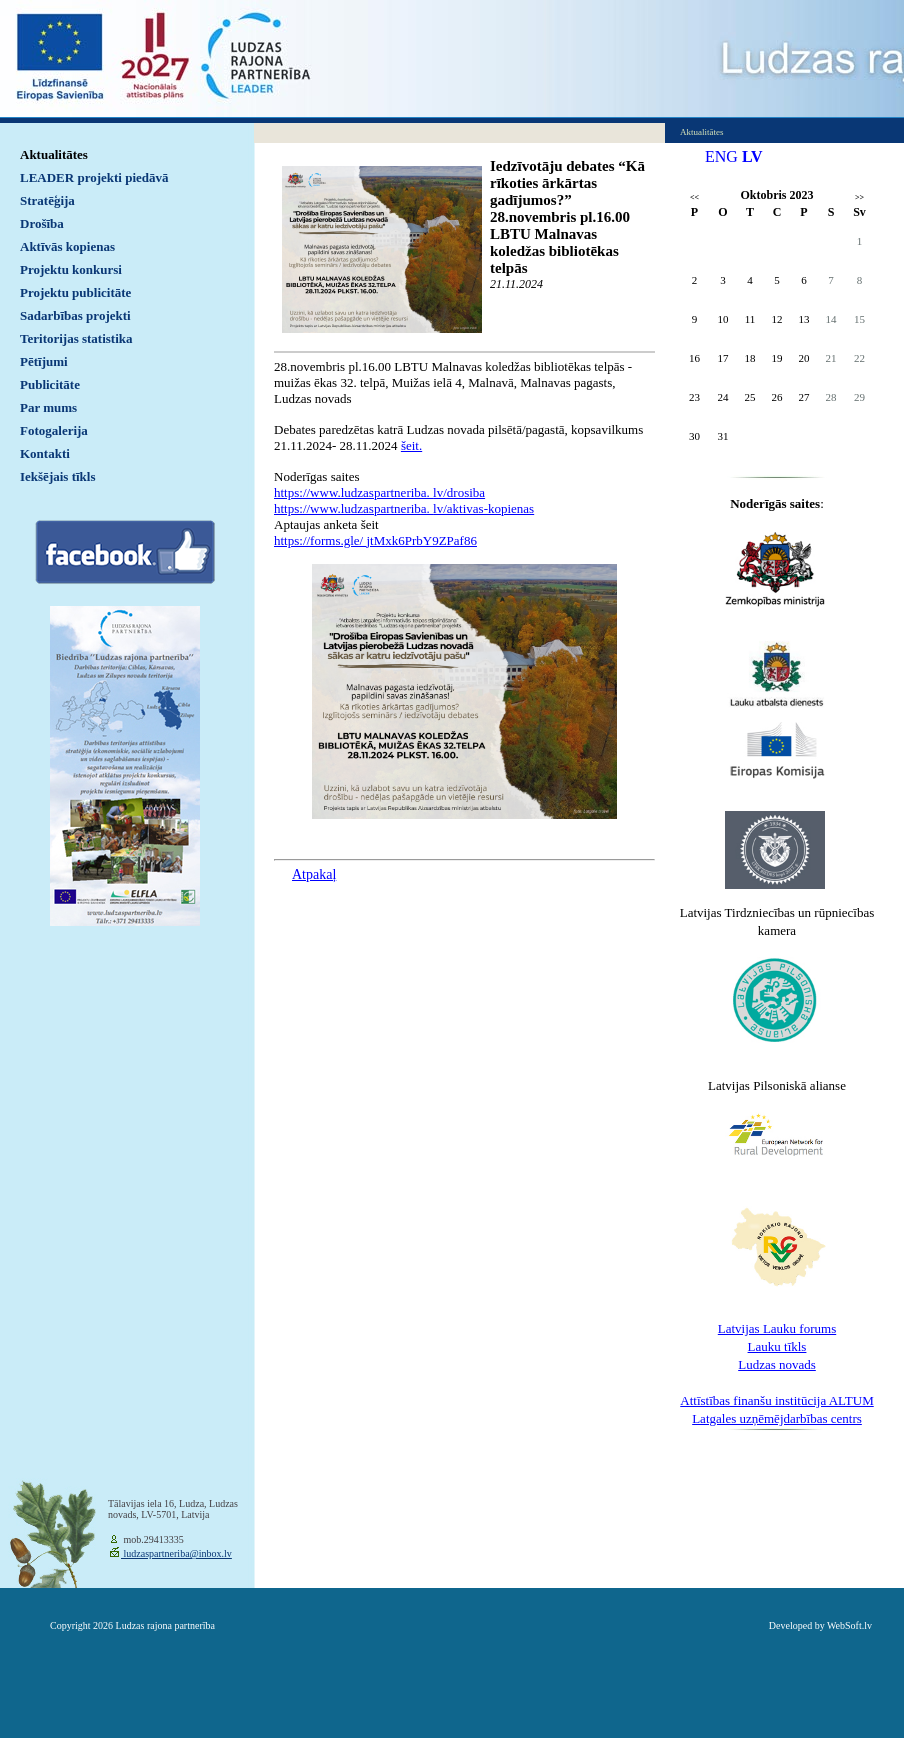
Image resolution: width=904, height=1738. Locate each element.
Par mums (48, 407)
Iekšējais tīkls (57, 476)
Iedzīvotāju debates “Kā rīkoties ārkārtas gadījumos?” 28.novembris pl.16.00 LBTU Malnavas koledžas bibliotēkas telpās (567, 217)
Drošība (42, 223)
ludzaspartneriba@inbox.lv (176, 1553)
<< (694, 197)
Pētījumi (44, 361)
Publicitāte (50, 384)
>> (859, 197)
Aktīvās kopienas (67, 246)
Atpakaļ (314, 874)
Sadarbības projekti (75, 315)
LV (752, 156)
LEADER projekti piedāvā (94, 177)
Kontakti (45, 453)
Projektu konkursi (71, 269)
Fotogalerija (54, 430)
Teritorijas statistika (76, 338)
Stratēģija (47, 200)
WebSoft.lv (849, 1625)
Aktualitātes (54, 154)
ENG (721, 156)
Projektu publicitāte (75, 292)
